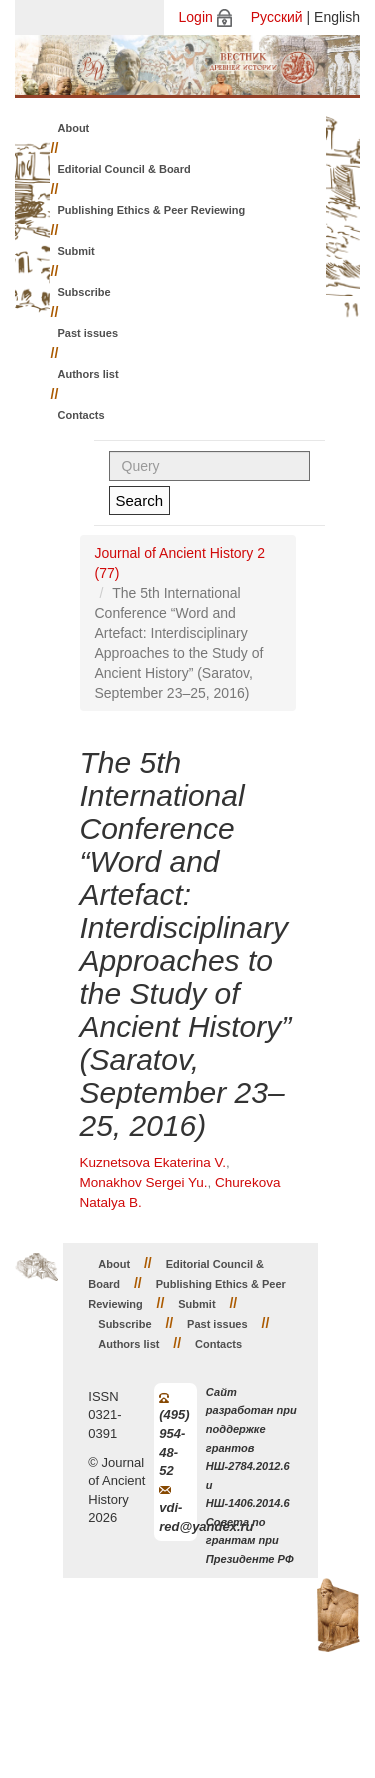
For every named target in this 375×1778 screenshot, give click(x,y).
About (74, 128)
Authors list (88, 374)
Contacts (81, 415)
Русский (277, 17)
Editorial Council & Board (124, 169)
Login (196, 17)
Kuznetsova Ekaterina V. (153, 1162)
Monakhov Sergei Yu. (144, 1182)
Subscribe (84, 292)
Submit (76, 251)
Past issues (88, 333)
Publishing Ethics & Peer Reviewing (152, 210)
